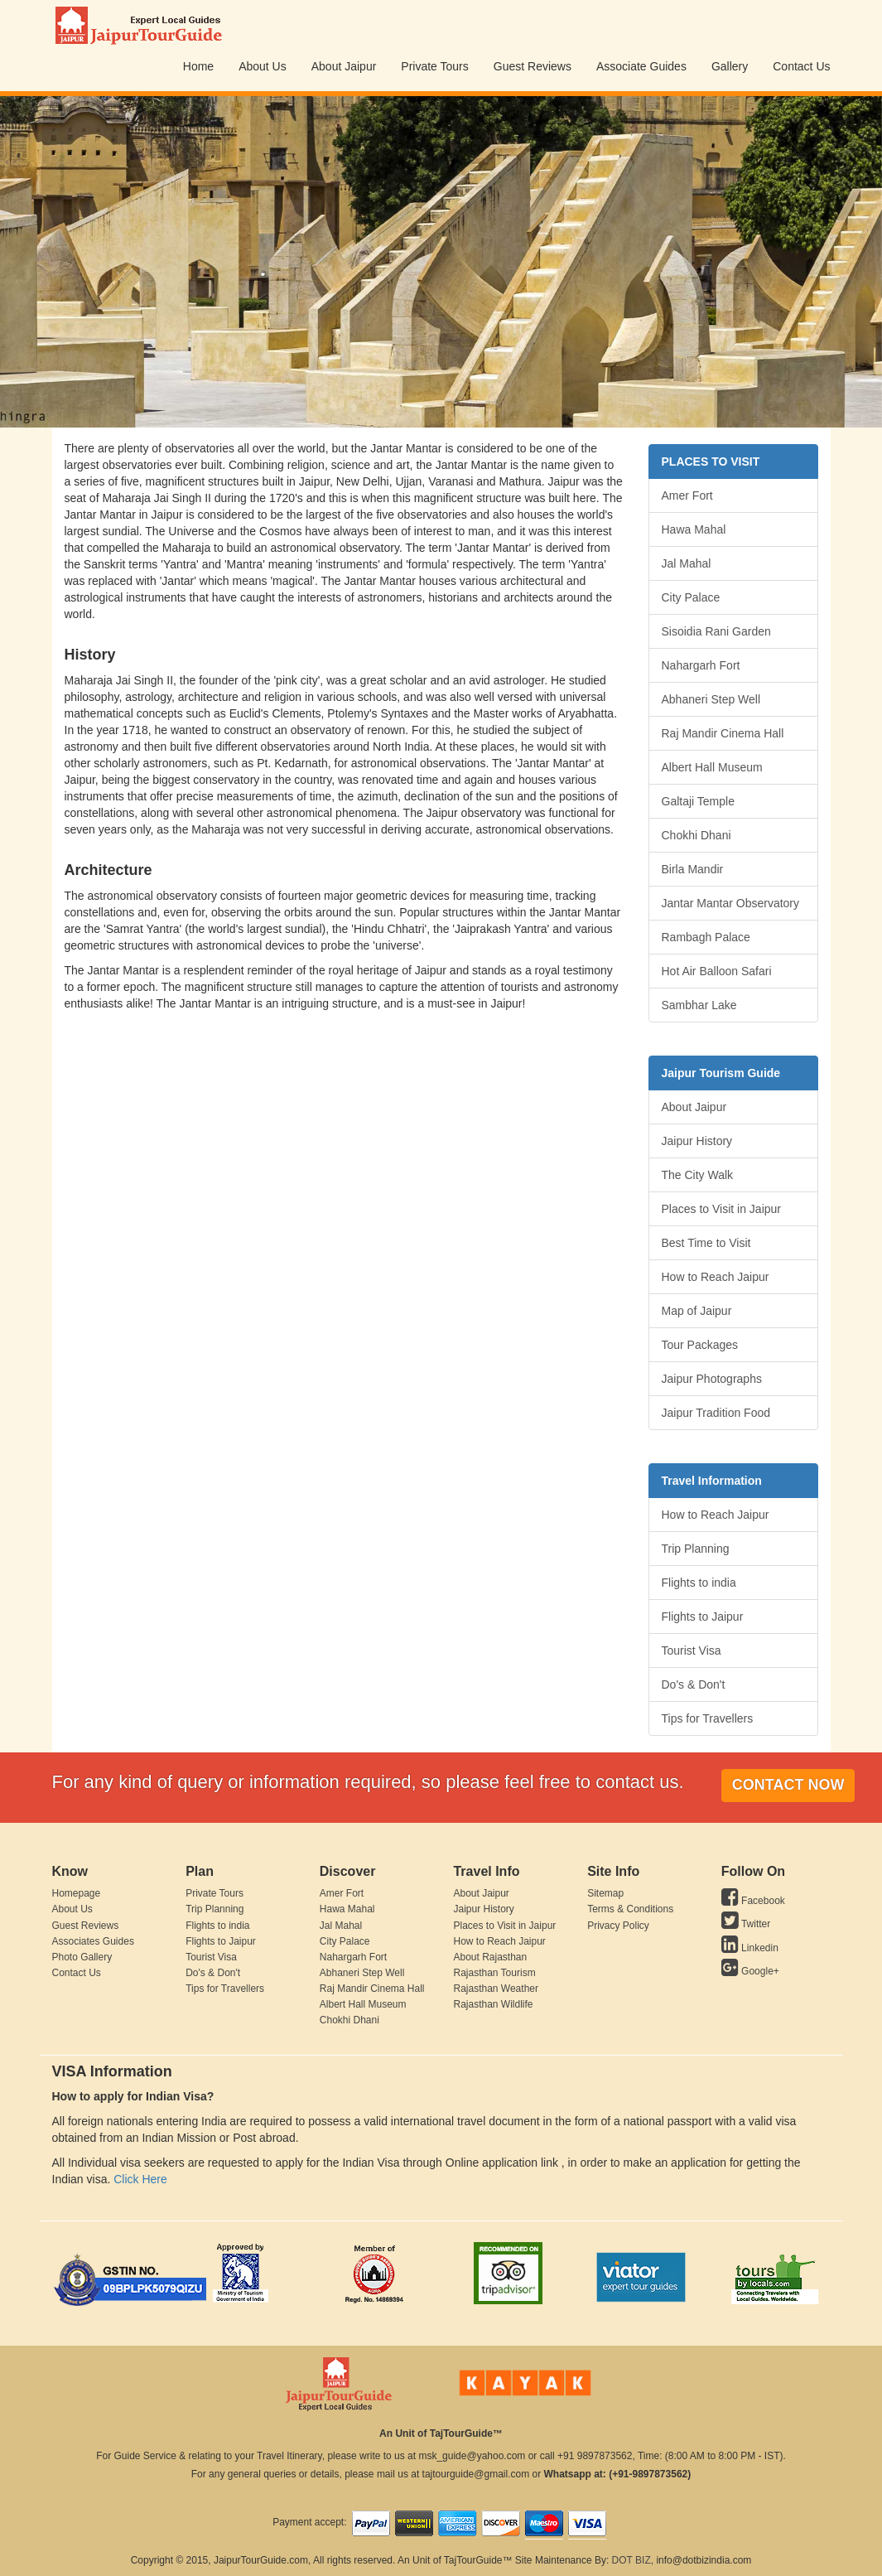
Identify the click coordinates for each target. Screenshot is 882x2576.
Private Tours (434, 66)
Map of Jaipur (697, 1310)
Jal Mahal (686, 563)
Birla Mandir (693, 869)
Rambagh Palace (706, 937)
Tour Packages (700, 1344)
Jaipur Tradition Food (716, 1412)
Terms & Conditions (630, 1909)
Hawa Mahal (694, 529)
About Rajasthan (490, 1957)
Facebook (753, 1901)
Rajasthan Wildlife (493, 2004)
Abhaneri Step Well (711, 699)
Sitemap (605, 1893)
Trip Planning (696, 1548)
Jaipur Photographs (712, 1378)
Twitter (745, 1924)
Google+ (750, 1971)
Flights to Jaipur (703, 1616)
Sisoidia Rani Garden (716, 631)
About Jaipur (344, 66)
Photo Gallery (82, 1957)
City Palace (691, 597)
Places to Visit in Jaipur (721, 1209)
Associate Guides (641, 66)
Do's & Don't (693, 1684)
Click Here (140, 2179)
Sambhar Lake (699, 1005)
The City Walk (698, 1175)
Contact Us (801, 66)
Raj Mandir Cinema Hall (723, 733)
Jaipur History (697, 1141)
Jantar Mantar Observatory (731, 903)
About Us (263, 66)
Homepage (76, 1893)
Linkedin (749, 1948)
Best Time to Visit (706, 1242)
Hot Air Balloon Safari (717, 971)
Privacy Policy (618, 1925)
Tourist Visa (691, 1650)
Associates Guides (93, 1941)
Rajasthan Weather (495, 1988)
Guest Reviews (532, 66)
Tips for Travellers (708, 1718)
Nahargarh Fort (701, 665)
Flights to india (699, 1582)
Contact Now (788, 1784)
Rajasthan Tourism (494, 1973)
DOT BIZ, (632, 2560)
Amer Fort (687, 495)
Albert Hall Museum (712, 767)
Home (198, 66)
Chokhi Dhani (696, 835)
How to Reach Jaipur (715, 1276)
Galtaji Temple (698, 801)
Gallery (729, 66)
